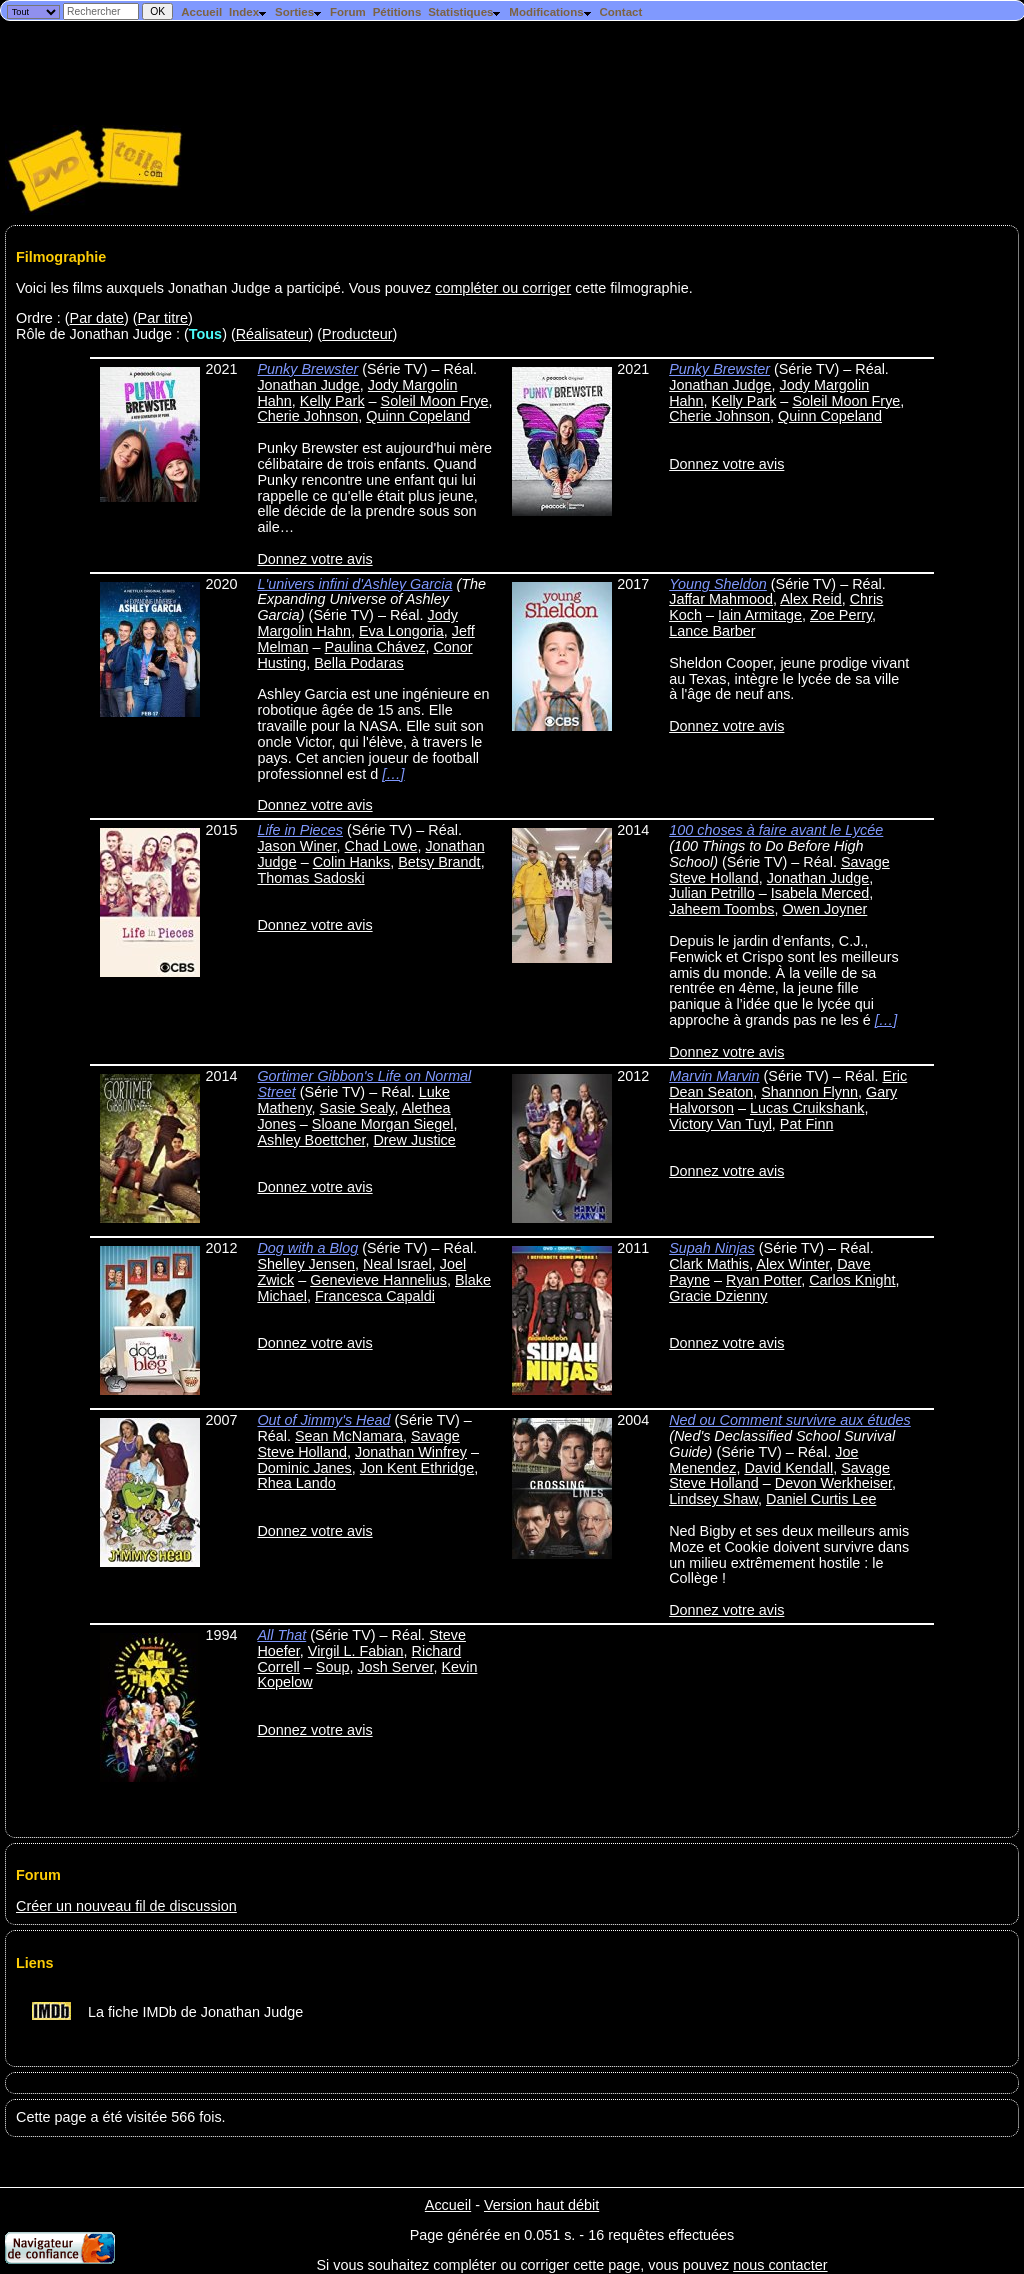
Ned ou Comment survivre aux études (790, 1420)
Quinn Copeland (418, 416)
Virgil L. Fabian (356, 1651)
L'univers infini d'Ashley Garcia (354, 584)
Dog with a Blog (307, 1248)
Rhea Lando (296, 1483)
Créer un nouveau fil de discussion (126, 1906)
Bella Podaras (359, 663)
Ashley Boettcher (311, 1140)
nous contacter (780, 2265)
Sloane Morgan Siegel (383, 1124)
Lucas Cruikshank (807, 1108)
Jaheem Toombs (721, 909)
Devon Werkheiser (833, 1483)
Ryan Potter (763, 1280)
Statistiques (465, 12)
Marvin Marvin (714, 1076)
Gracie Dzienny (718, 1296)
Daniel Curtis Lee (821, 1499)
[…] (393, 774)
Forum (348, 12)
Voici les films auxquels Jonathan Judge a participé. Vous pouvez (225, 288)
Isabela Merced (820, 893)
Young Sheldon (718, 584)
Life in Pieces (300, 830)
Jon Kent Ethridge (417, 1468)
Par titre (163, 318)
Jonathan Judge (308, 385)
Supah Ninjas (712, 1248)
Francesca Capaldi (375, 1296)
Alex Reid (811, 599)
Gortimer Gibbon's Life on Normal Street (364, 1084)
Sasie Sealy (357, 1108)
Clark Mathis (709, 1264)
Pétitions (397, 12)
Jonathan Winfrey (411, 1452)
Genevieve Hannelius (378, 1280)
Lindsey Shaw (713, 1499)
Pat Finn (807, 1124)
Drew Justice (414, 1140)
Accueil (201, 12)
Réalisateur (272, 334)
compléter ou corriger (503, 288)
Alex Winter (792, 1264)
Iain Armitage (760, 615)
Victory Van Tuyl (720, 1124)
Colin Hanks (352, 862)
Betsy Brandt (439, 862)
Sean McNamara (349, 1436)
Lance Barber (712, 631)
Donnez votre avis (314, 559)
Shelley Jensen (306, 1264)
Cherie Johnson (307, 416)
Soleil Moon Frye (435, 401)
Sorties (299, 12)
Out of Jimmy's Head (323, 1420)
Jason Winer (296, 846)
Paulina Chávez (375, 647)
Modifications (550, 12)
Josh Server (395, 1667)
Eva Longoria (401, 631)
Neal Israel (397, 1264)
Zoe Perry (841, 615)
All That (281, 1635)
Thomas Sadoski (310, 878)
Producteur (357, 334)
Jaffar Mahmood (721, 599)
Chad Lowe (381, 846)
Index (248, 12)
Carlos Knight (852, 1280)
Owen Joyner (825, 909)
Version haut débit (541, 2205)
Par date (97, 318)
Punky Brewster (307, 369)
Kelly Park (332, 401)
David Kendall (788, 1468)
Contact (620, 12)
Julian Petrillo (712, 893)
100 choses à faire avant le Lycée (776, 830)
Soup (333, 1667)
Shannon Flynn (809, 1092)
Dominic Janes (304, 1468)
